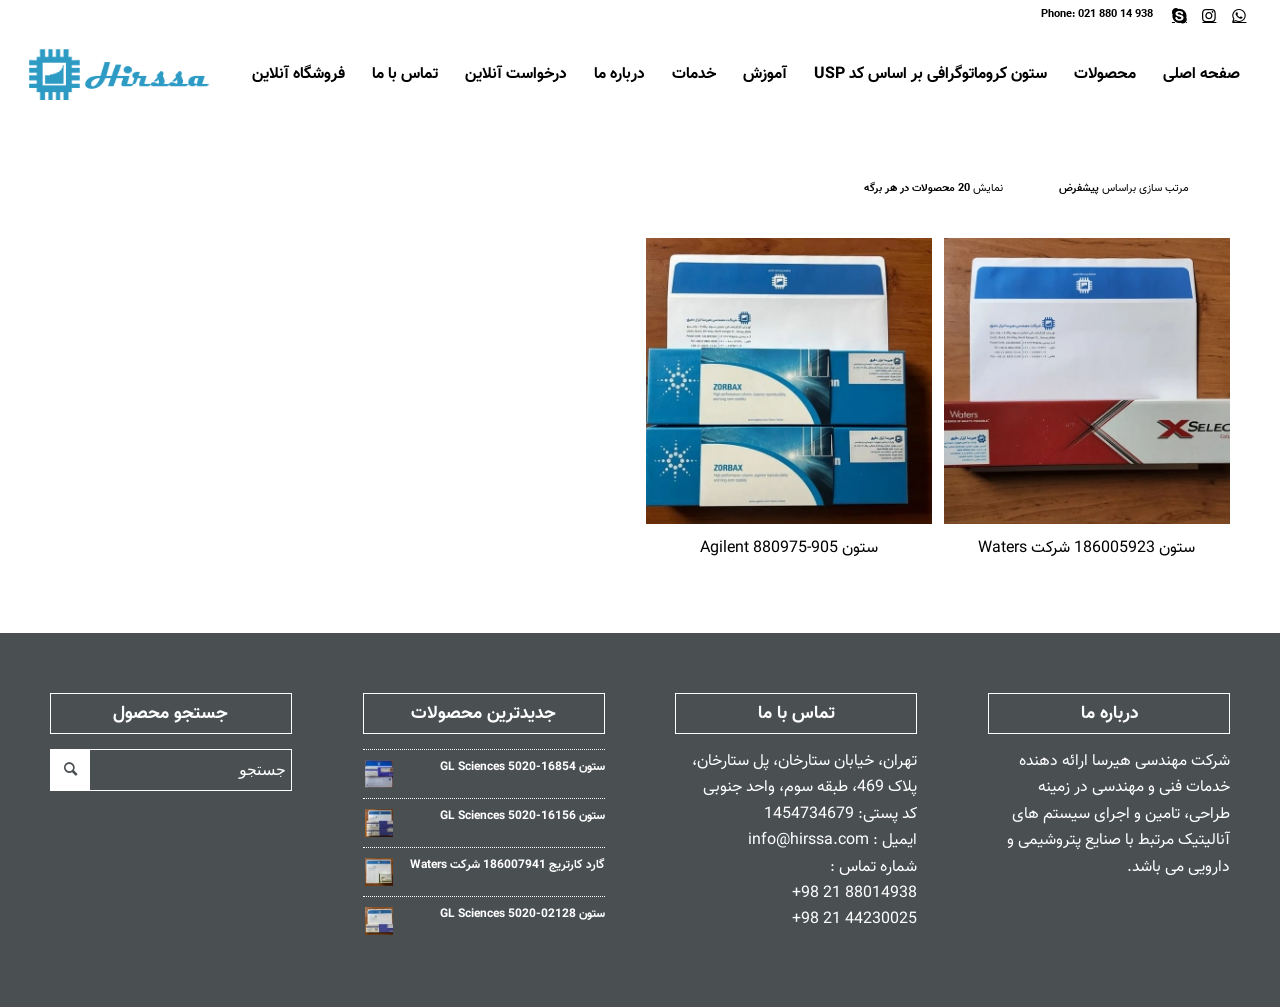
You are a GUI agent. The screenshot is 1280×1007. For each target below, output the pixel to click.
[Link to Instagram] (1209, 15)
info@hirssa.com (808, 840)
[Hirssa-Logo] (123, 75)
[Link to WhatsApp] (1239, 15)
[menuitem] (1202, 75)
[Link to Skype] (1179, 15)
